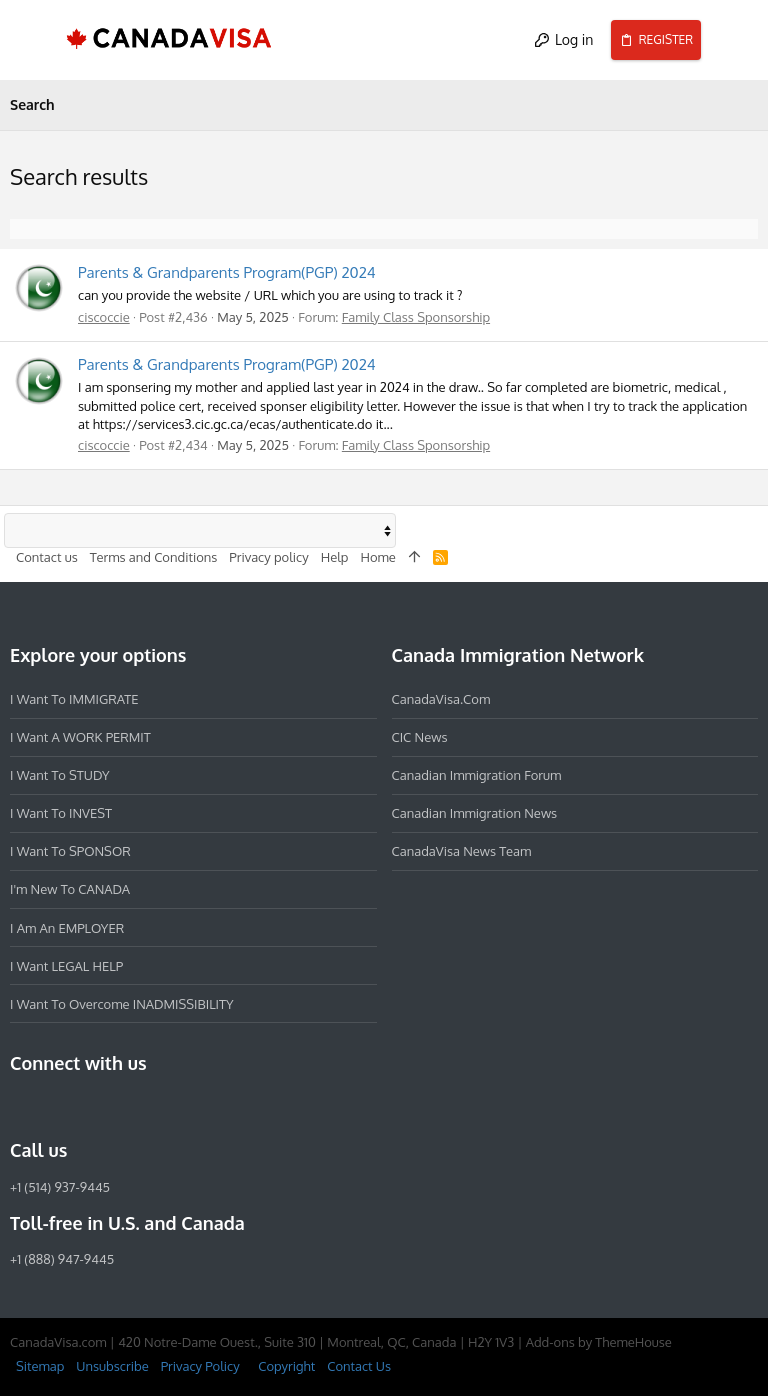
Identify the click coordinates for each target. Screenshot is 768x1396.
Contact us (47, 556)
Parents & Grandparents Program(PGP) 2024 (227, 272)
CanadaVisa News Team (462, 851)
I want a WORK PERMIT (80, 737)
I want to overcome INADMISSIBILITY (122, 1003)
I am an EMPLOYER (67, 927)
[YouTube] (166, 1107)
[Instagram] (58, 1107)
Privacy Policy (200, 1366)
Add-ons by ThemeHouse (599, 1342)
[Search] (734, 40)
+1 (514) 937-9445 (60, 1186)
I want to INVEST (61, 813)
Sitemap (40, 1366)
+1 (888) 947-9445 (62, 1259)
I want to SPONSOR (70, 851)
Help (335, 556)
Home (377, 556)
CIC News (420, 737)
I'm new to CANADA (70, 889)
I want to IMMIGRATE (74, 699)
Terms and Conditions (154, 556)
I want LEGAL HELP (66, 965)
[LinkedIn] (94, 1107)
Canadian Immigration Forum (477, 775)
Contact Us (359, 1366)
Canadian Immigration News (475, 813)
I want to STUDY (59, 775)
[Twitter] (130, 1107)
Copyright (286, 1366)
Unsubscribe (112, 1366)
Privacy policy (268, 556)
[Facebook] (22, 1107)
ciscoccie (104, 317)
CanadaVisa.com (441, 699)
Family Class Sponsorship (416, 317)
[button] (34, 40)
